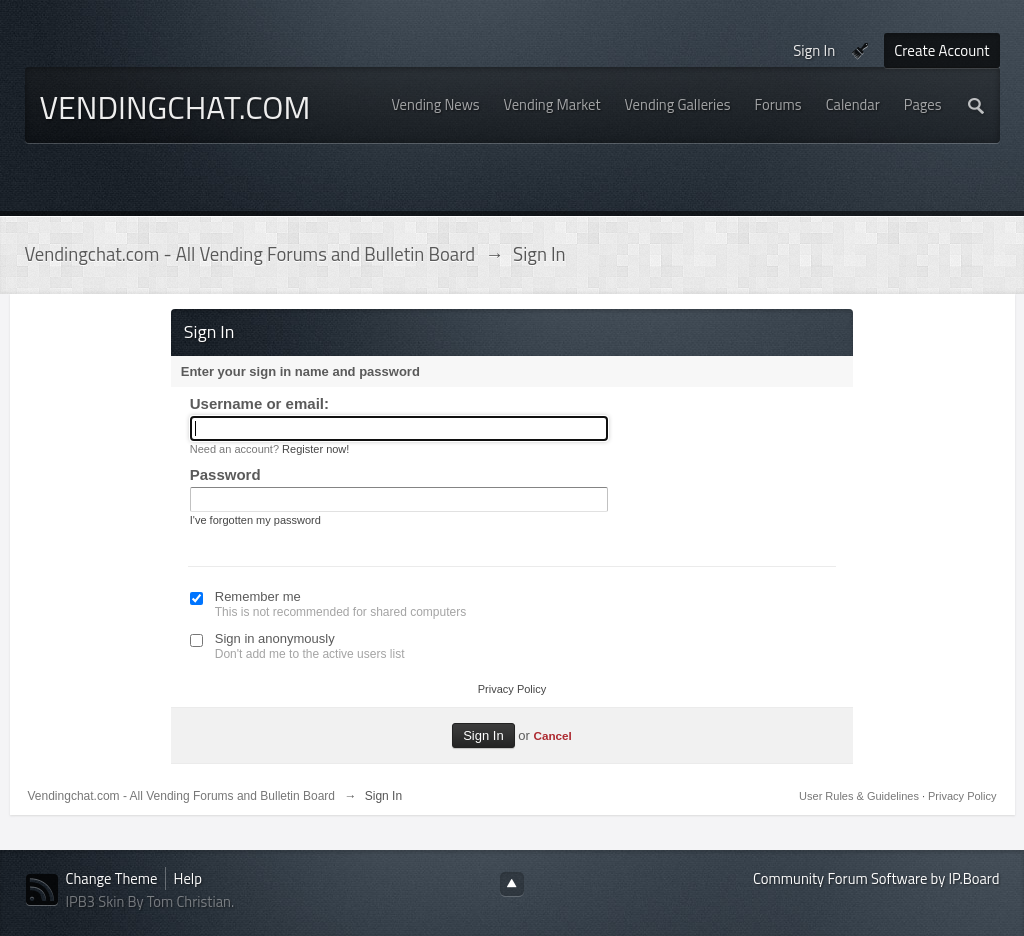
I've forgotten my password (255, 520)
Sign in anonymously (275, 638)
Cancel (552, 735)
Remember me (258, 596)
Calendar (853, 104)
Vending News (436, 104)
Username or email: (259, 403)
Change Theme (112, 878)
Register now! (315, 449)
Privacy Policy (512, 689)
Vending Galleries (678, 104)
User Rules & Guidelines (860, 796)
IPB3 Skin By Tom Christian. (150, 901)
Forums (778, 104)
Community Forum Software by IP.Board (876, 878)
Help (188, 878)
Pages (923, 104)
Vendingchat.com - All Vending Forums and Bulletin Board (182, 796)
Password (225, 474)
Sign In (814, 50)
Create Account (941, 50)
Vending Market (552, 104)
